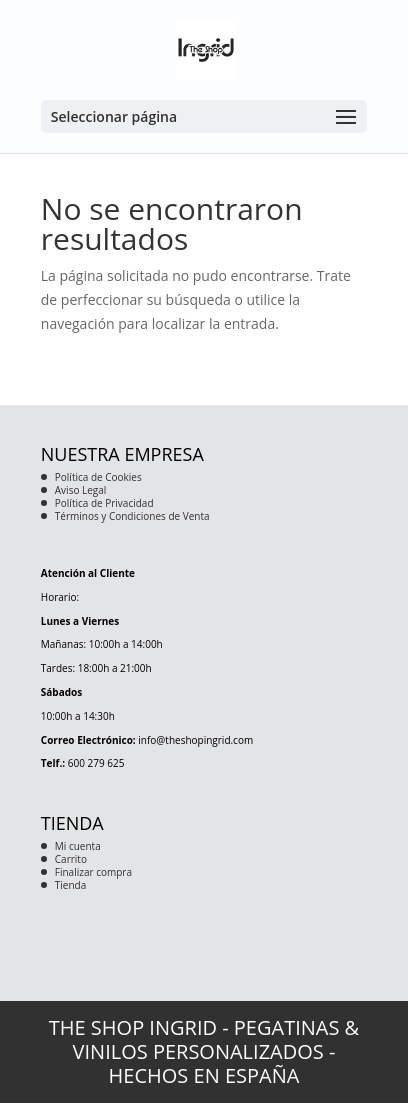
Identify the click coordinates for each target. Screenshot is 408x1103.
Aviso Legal (81, 490)
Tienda (70, 885)
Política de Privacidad (104, 503)
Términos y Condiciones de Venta (132, 516)
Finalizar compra (93, 872)
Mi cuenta (78, 846)
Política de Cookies (98, 477)
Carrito (71, 859)
